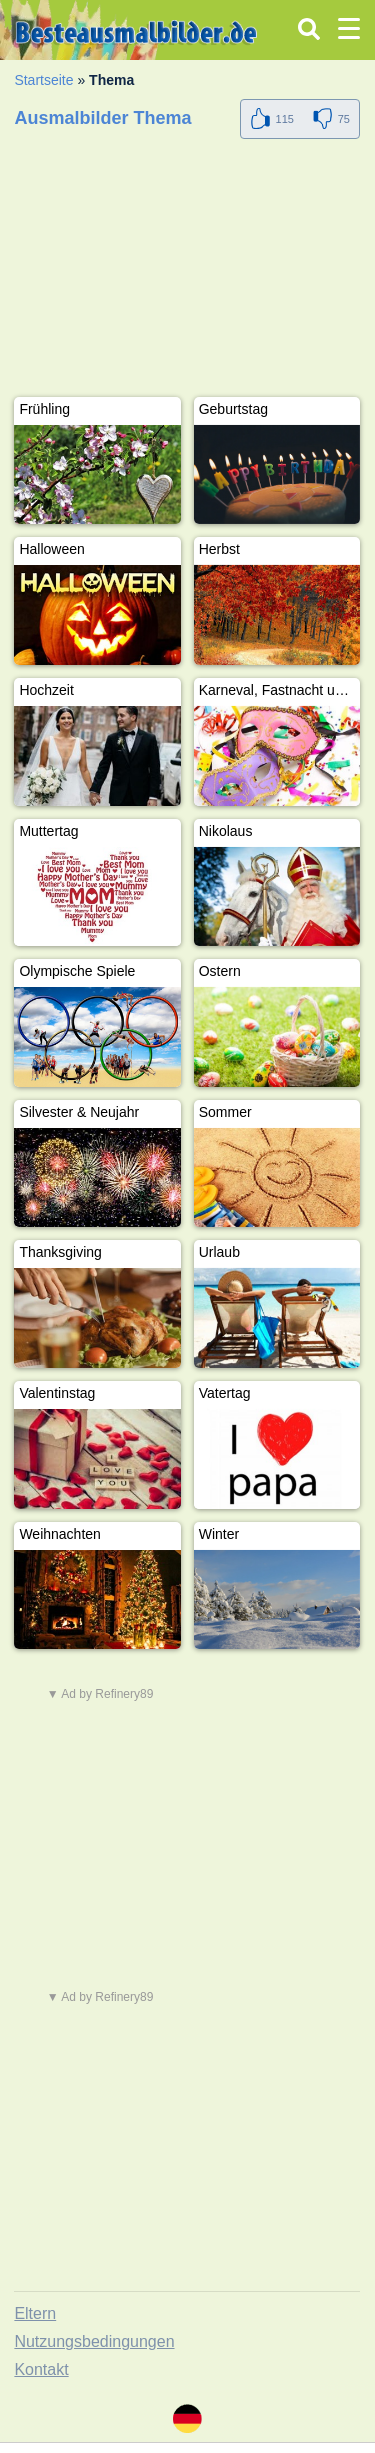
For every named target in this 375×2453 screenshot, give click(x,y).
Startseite (43, 80)
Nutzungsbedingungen (94, 2341)
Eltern (35, 2313)
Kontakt (41, 2369)
